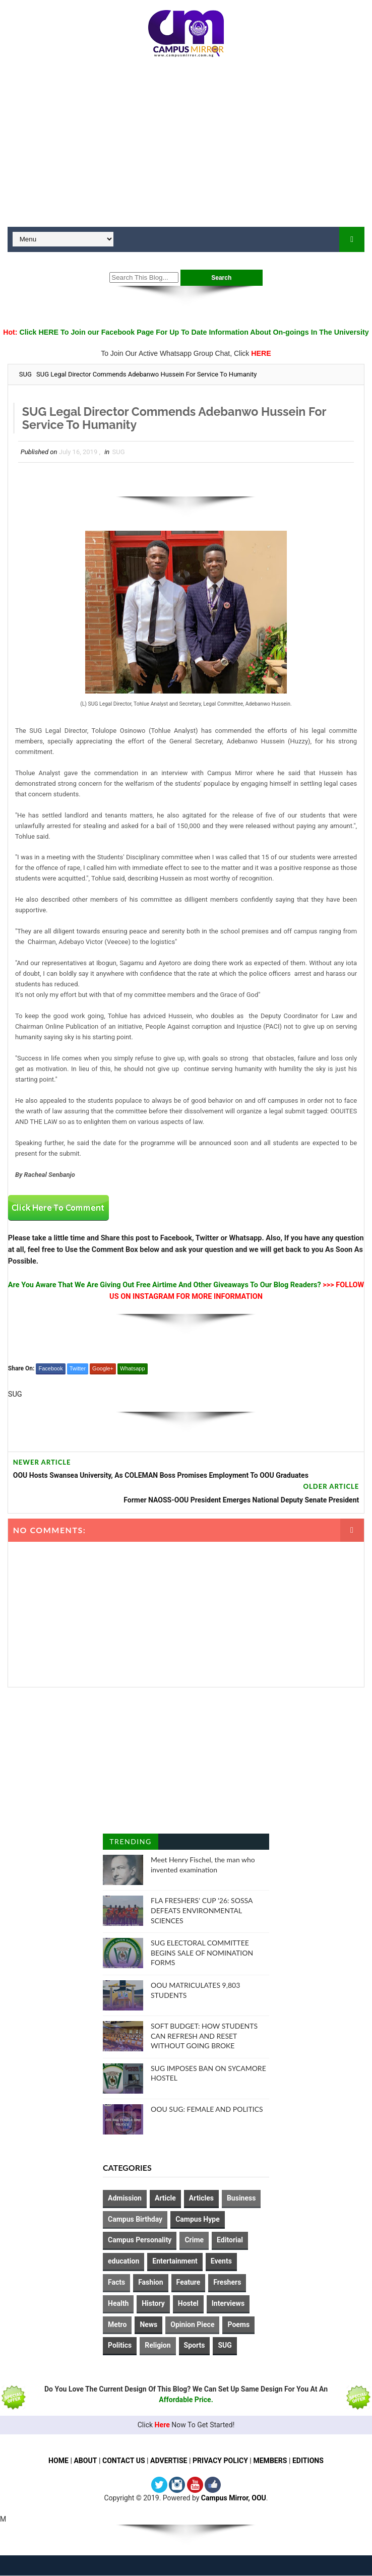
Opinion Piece (192, 2324)
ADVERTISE (169, 2461)
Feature (188, 2282)
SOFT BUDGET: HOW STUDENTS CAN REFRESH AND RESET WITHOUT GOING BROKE (204, 2036)
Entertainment (175, 2261)
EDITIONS (308, 2461)
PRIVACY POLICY (220, 2461)
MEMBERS (270, 2461)
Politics (120, 2345)
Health (118, 2303)
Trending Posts (130, 1844)
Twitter (78, 1368)
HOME (58, 2461)
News (148, 2324)
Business (241, 2198)
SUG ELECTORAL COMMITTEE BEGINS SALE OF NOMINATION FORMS (202, 1952)
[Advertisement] (186, 146)
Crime (194, 2240)
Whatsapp (132, 1368)
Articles (201, 2198)
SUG (25, 374)
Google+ (102, 1368)
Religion (157, 2345)
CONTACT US (123, 2461)
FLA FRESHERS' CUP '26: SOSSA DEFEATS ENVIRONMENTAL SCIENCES (202, 1911)
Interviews (228, 2303)
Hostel (188, 2303)
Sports (194, 2345)
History (153, 2303)
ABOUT (85, 2461)
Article (165, 2198)
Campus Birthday (135, 2219)
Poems (238, 2324)
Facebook (50, 1368)
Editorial (230, 2240)
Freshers (227, 2282)
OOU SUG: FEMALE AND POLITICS (207, 2109)
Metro (117, 2324)
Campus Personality (139, 2240)
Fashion (150, 2282)
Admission (125, 2198)
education (123, 2261)
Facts (116, 2282)
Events (221, 2261)
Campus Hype (197, 2219)
